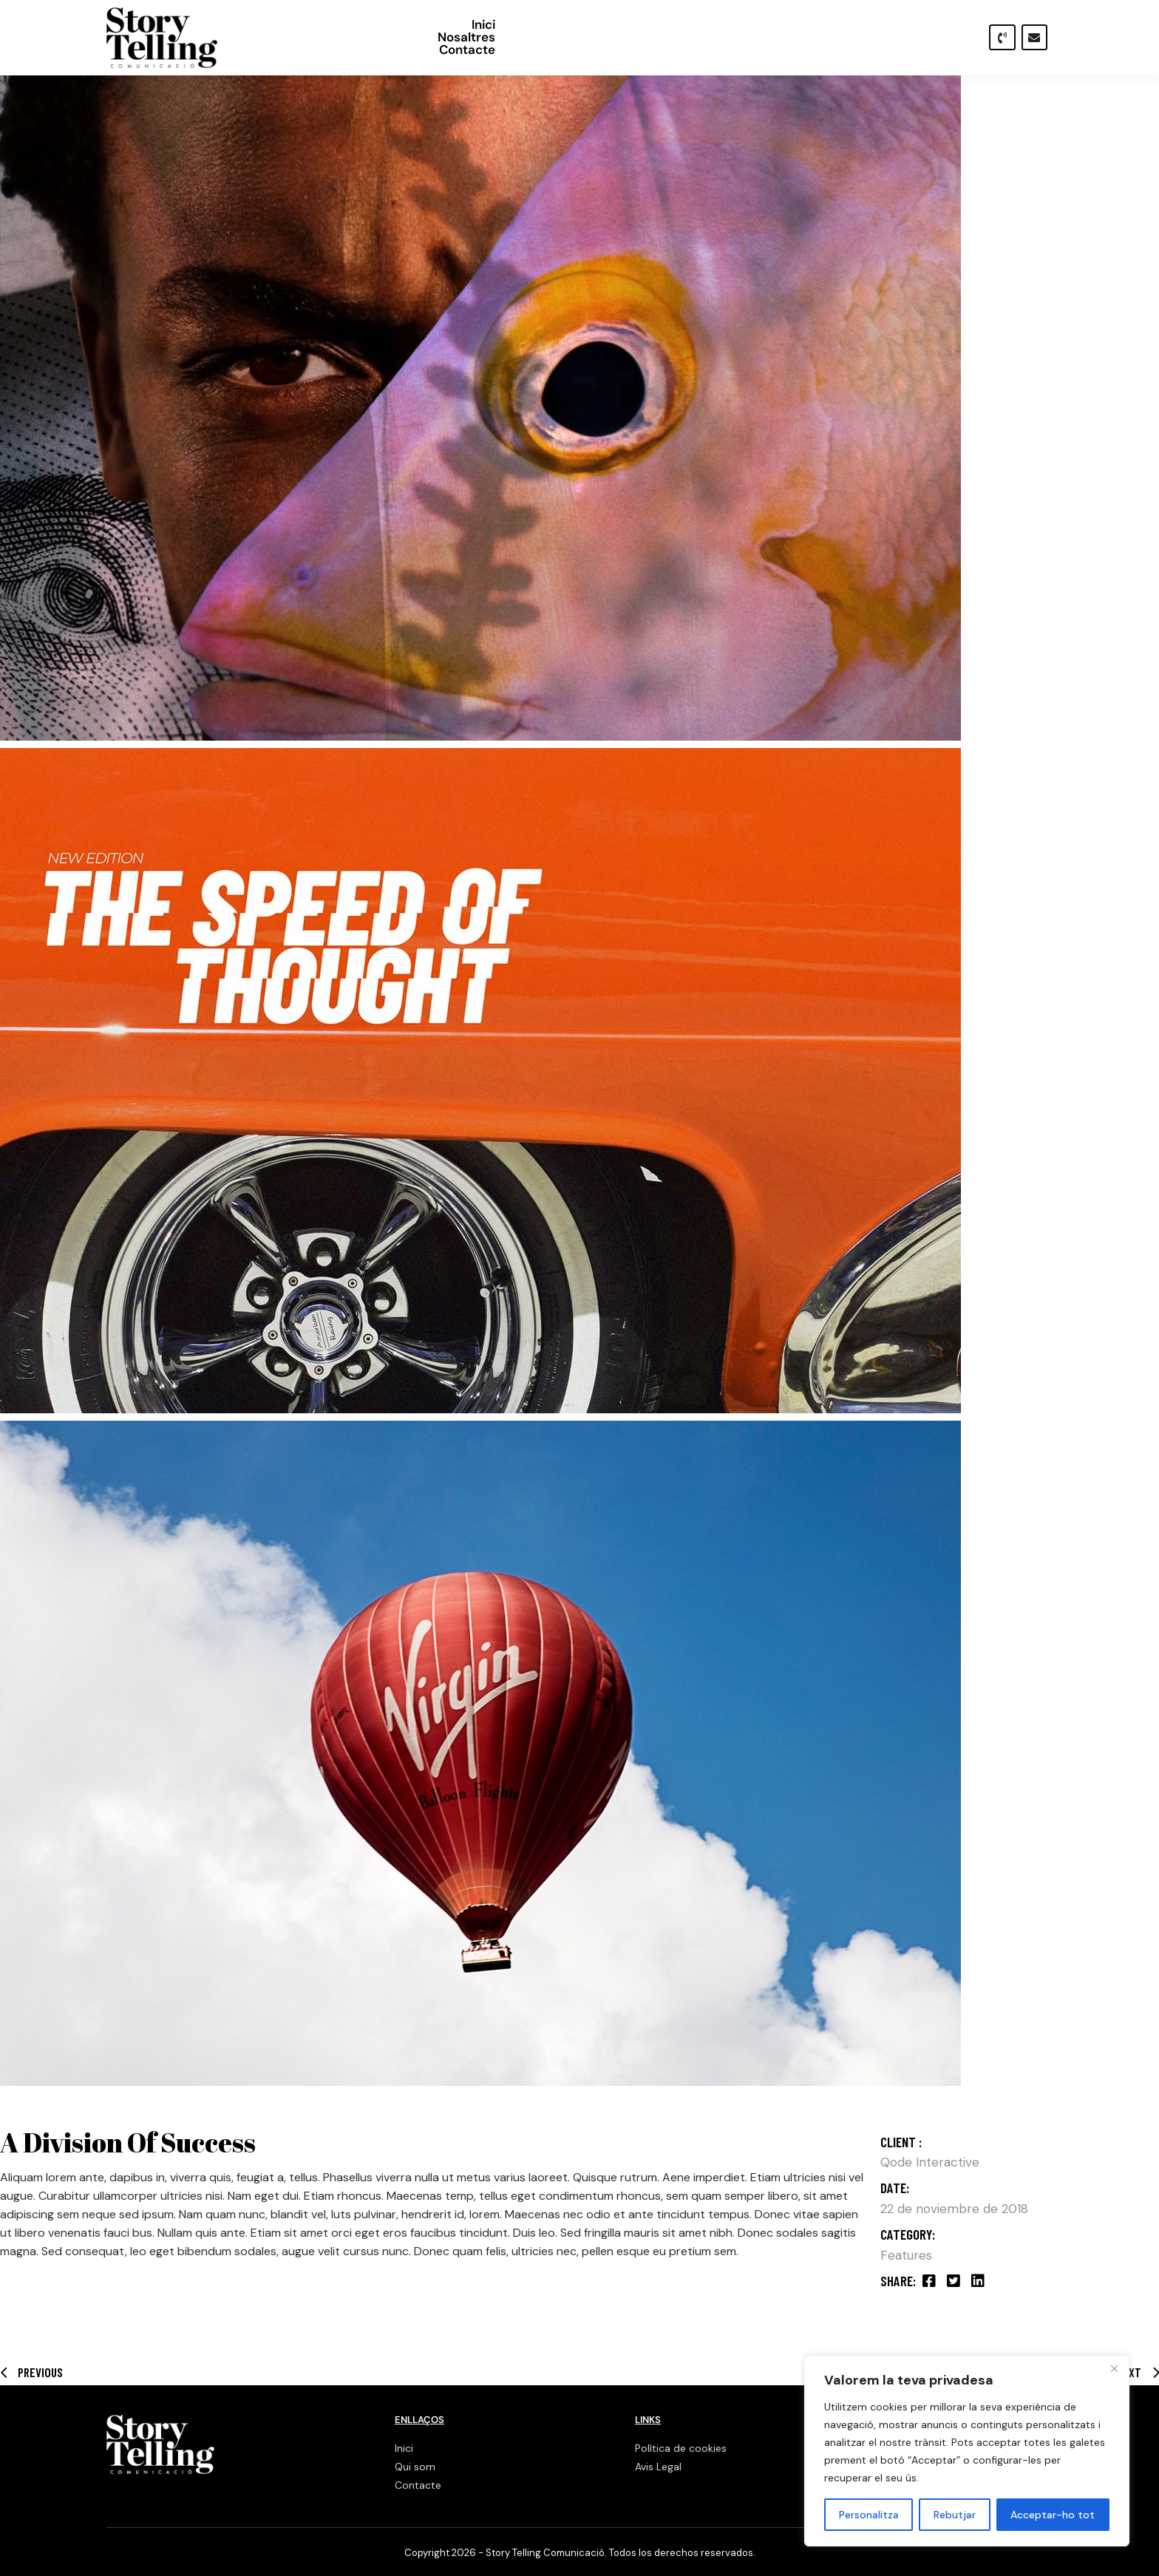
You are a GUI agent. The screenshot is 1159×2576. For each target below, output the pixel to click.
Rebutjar (955, 2514)
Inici (791, 37)
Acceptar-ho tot (1052, 2514)
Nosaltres (854, 37)
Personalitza (869, 2514)
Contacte (933, 37)
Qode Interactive (929, 2162)
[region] (966, 2451)
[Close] (1114, 2368)
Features (906, 2255)
